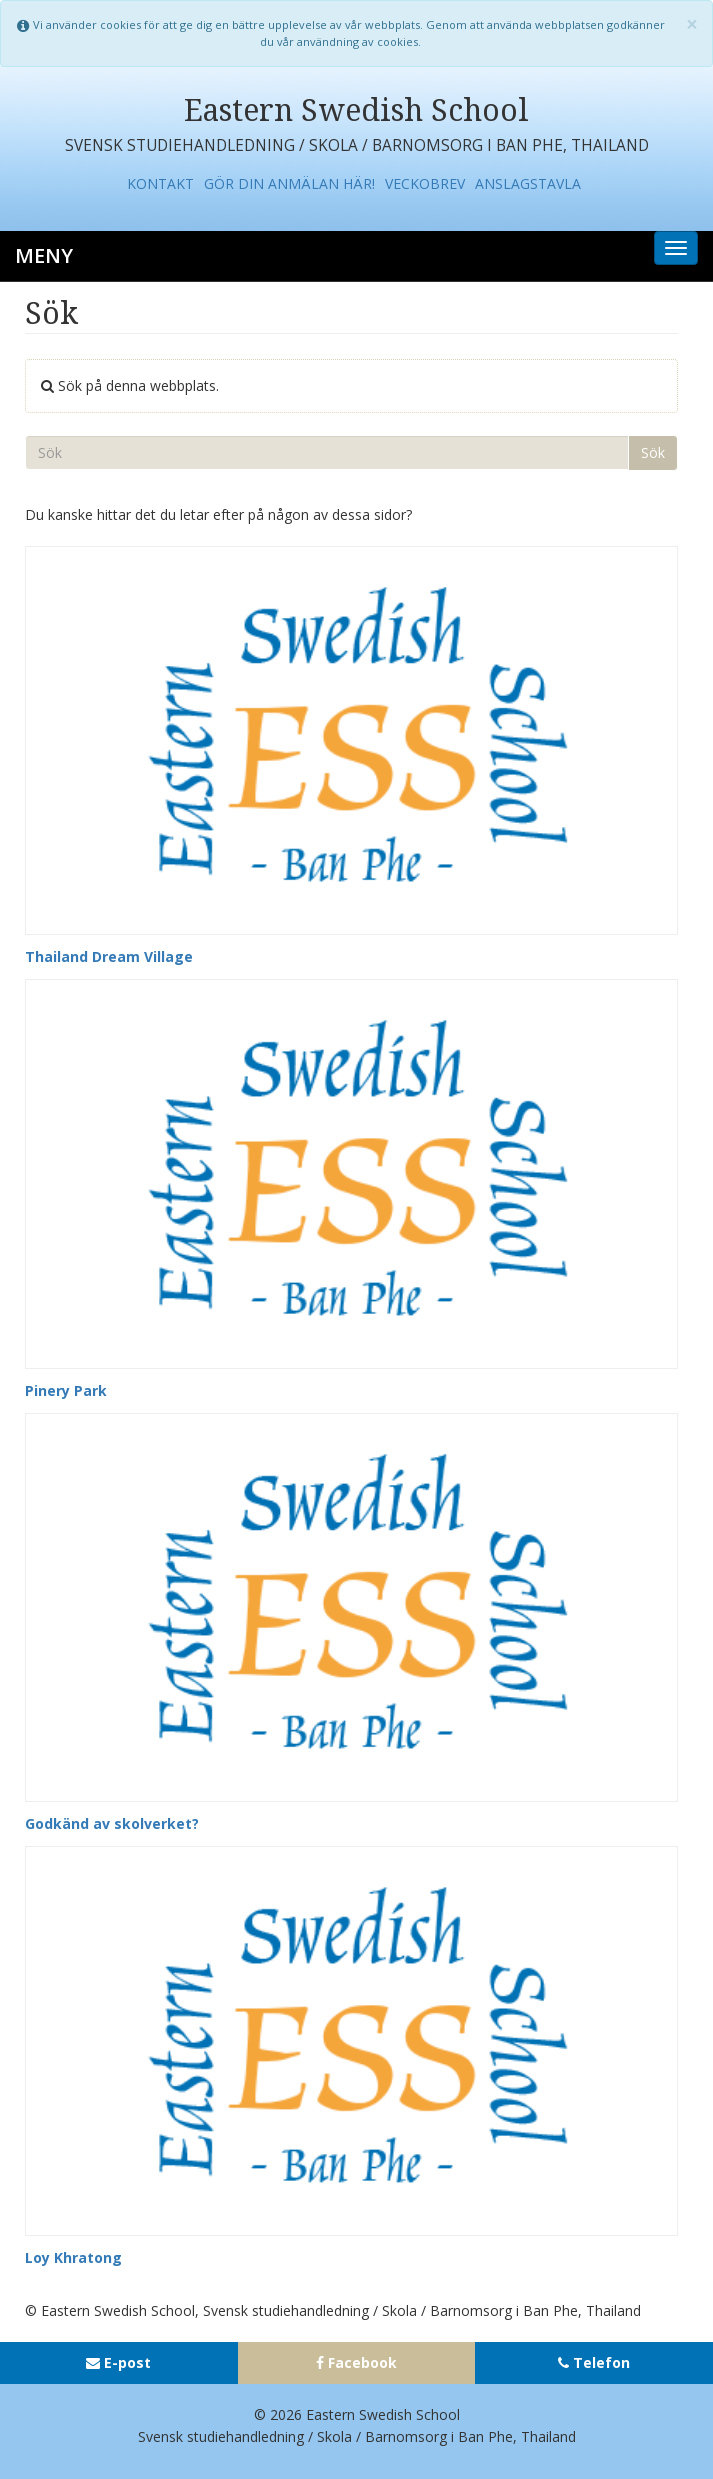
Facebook (362, 2362)
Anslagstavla (528, 183)
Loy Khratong (73, 2257)
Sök (653, 452)
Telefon (601, 2362)
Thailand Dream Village (109, 956)
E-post (127, 2362)
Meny (44, 255)
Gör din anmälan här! (289, 183)
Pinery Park (66, 1390)
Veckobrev (425, 183)
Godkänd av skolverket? (112, 1823)
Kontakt (160, 183)
